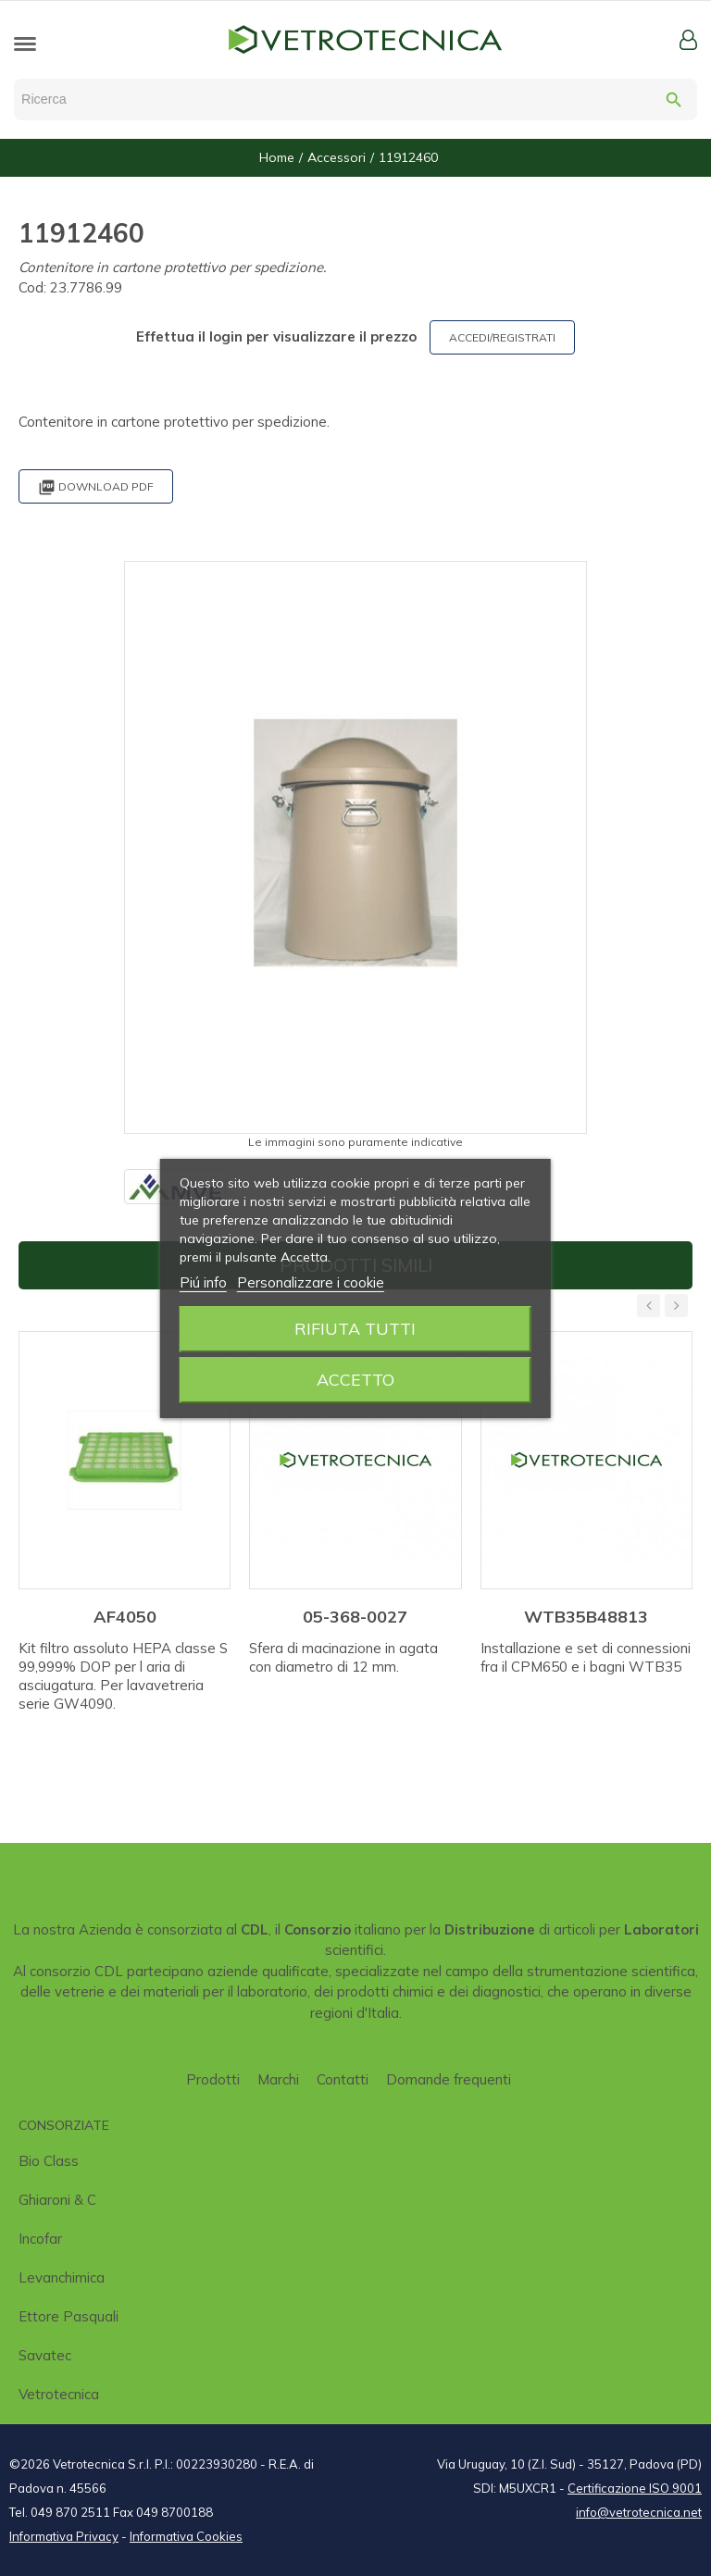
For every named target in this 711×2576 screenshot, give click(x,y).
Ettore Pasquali (68, 2316)
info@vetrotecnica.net (639, 2512)
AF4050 (125, 1616)
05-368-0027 (355, 1616)
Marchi (278, 2079)
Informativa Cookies (186, 2536)
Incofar (40, 2238)
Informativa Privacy (63, 2536)
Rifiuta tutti (355, 1328)
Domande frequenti (448, 2079)
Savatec (45, 2355)
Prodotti (213, 2079)
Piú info (203, 1282)
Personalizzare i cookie (310, 1282)
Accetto (355, 1379)
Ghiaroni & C (57, 2200)
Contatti (342, 2079)
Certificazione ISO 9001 (635, 2488)
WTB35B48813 (586, 1616)
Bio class (49, 2161)
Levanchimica (62, 2277)
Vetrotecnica (59, 2394)
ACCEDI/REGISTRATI (502, 337)
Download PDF (96, 487)
